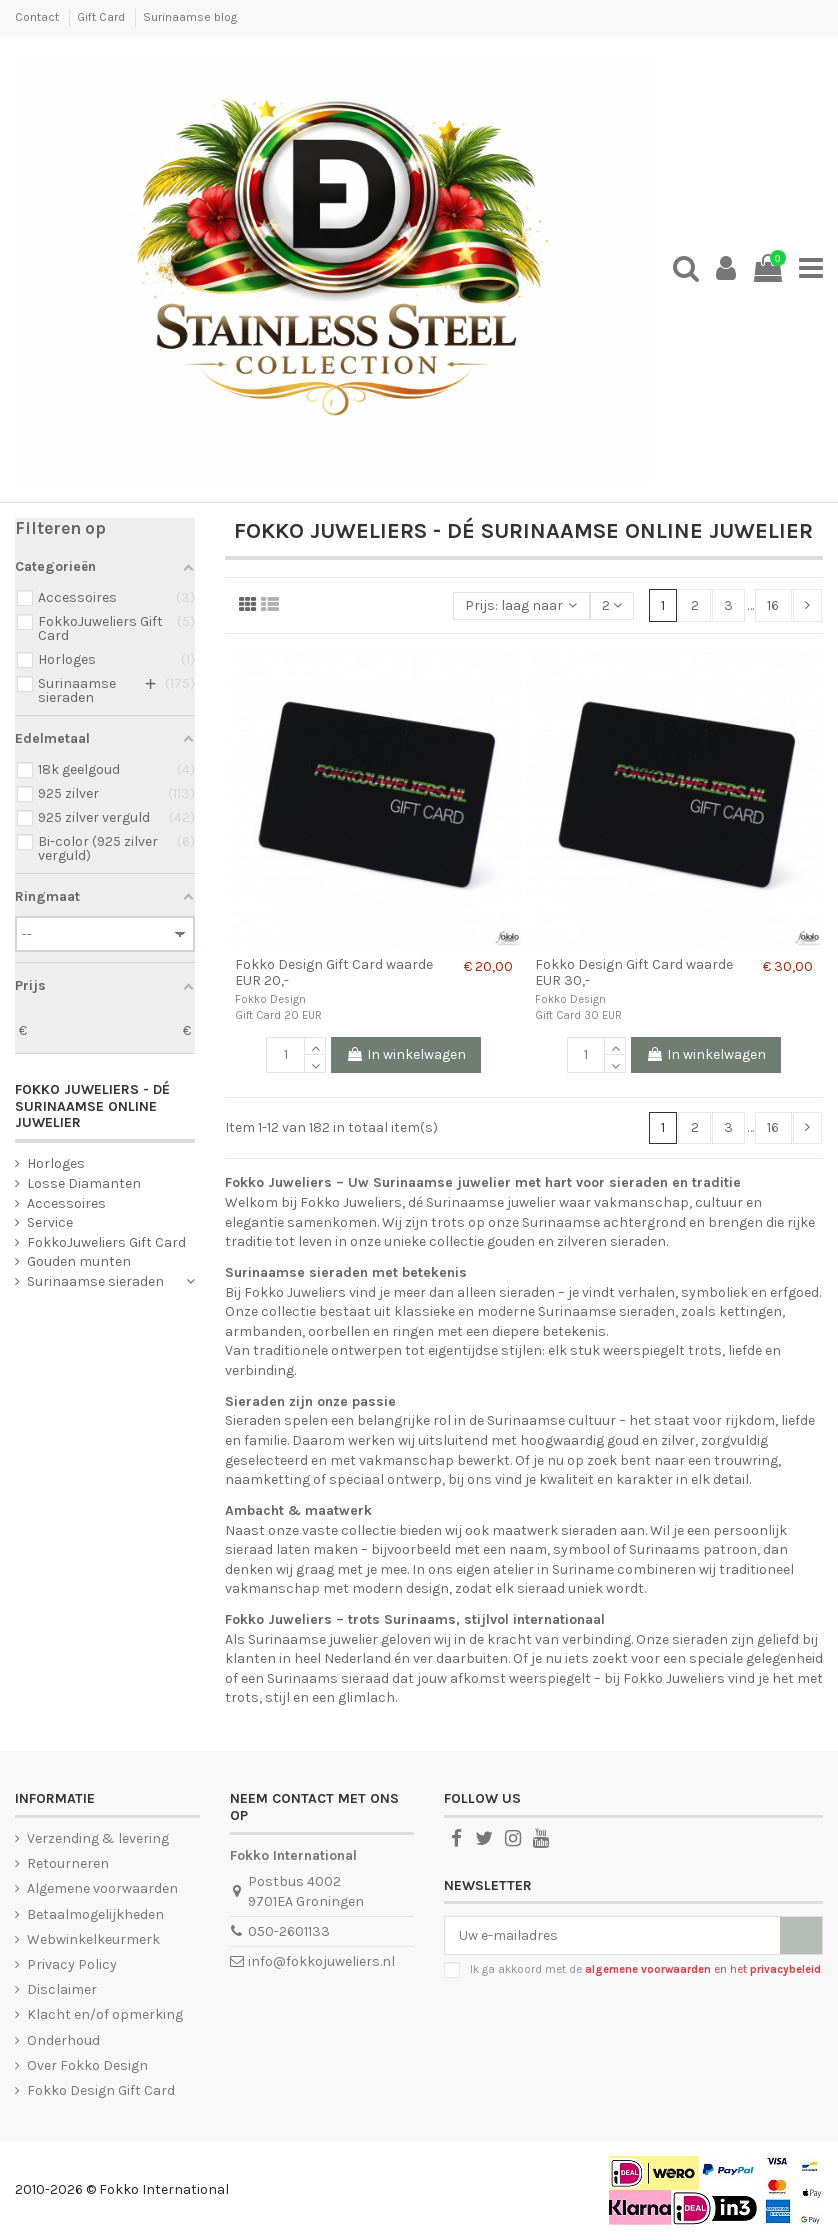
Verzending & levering (98, 1838)
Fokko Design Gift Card (101, 2090)
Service (50, 1222)
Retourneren (68, 1863)
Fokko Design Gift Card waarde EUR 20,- (334, 973)
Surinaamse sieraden (95, 1281)
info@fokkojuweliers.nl (321, 1961)
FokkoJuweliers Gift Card (106, 1242)
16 (773, 605)
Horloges (56, 1163)
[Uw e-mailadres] (612, 1936)
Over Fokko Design (87, 2065)
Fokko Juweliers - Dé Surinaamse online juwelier (92, 1106)
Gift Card (102, 17)
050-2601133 (289, 1931)
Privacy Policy (72, 1964)
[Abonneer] (801, 1936)
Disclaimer (62, 1989)
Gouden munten (79, 1261)
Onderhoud (63, 2040)
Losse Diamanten (84, 1183)
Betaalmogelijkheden (95, 1914)
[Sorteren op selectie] (521, 606)
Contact (38, 17)
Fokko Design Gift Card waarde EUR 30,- (634, 973)
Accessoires (66, 1203)
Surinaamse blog (190, 17)
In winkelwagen (406, 1054)
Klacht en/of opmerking (105, 2014)
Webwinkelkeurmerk (93, 1939)
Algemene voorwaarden (102, 1888)
